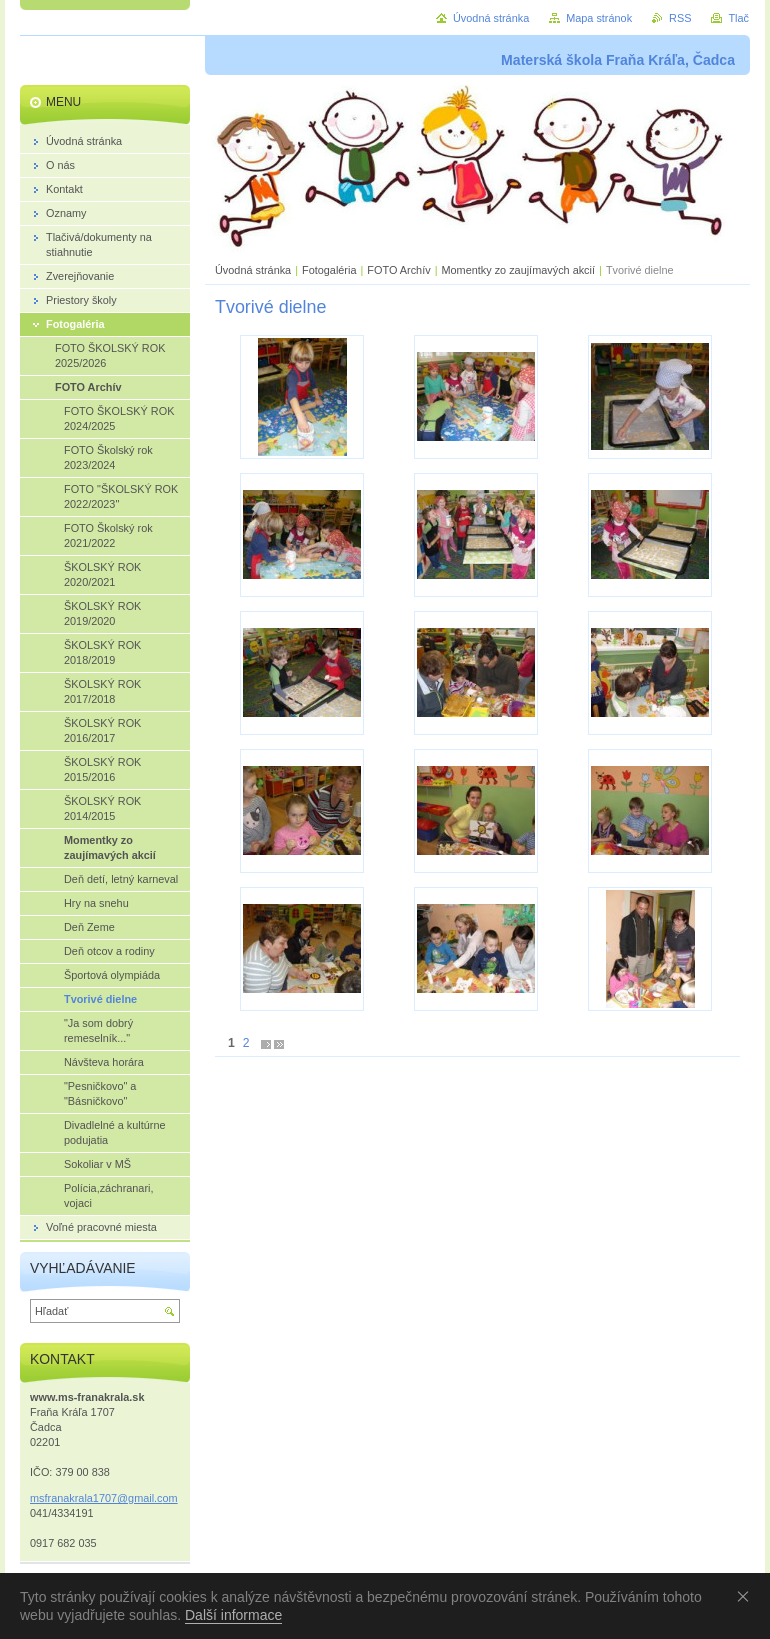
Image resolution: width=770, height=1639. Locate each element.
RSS (680, 18)
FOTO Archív (400, 270)
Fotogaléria (329, 270)
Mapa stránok (599, 18)
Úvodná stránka (253, 270)
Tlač (738, 18)
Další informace (233, 1615)
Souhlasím (747, 1596)
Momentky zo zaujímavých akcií (518, 270)
